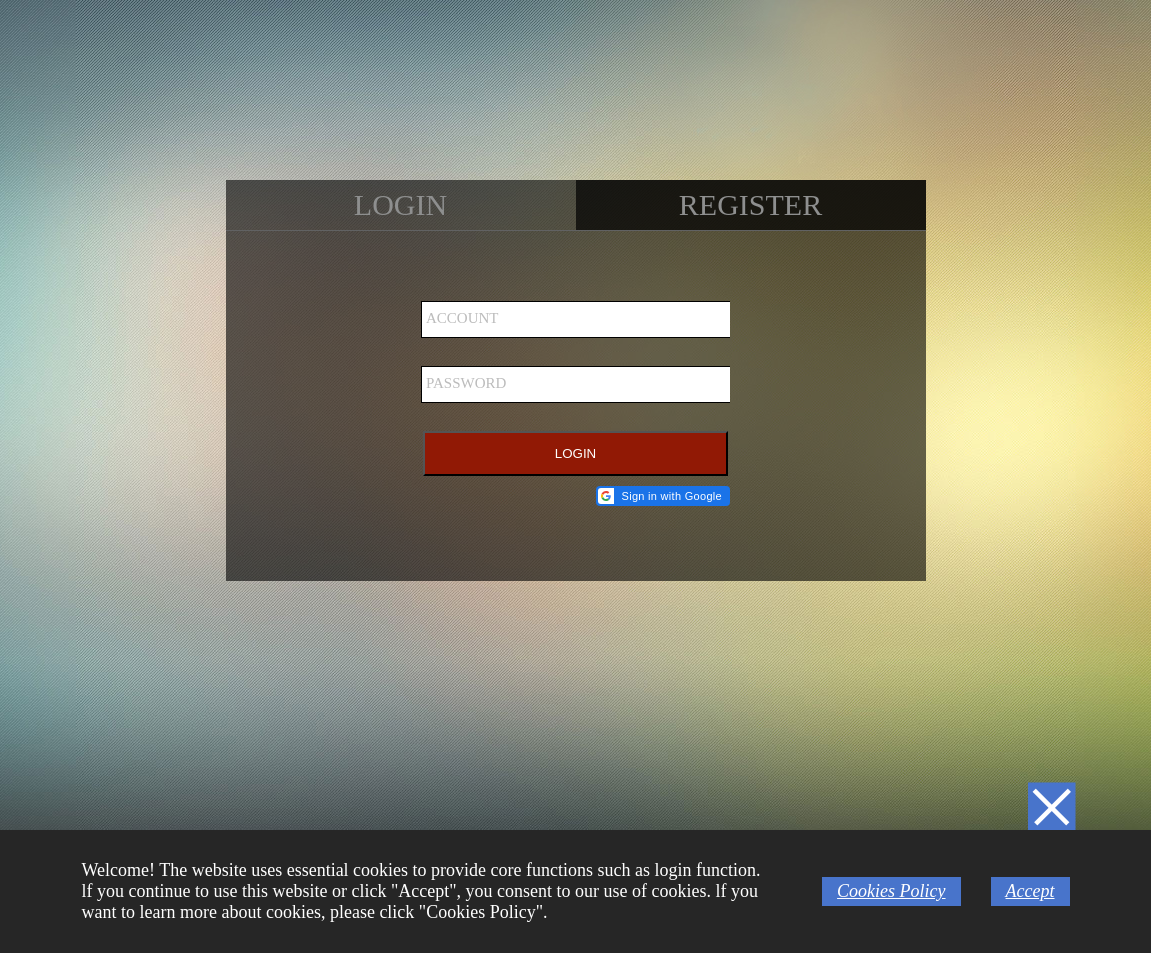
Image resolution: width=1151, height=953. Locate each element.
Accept (1030, 891)
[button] (663, 496)
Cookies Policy (891, 891)
